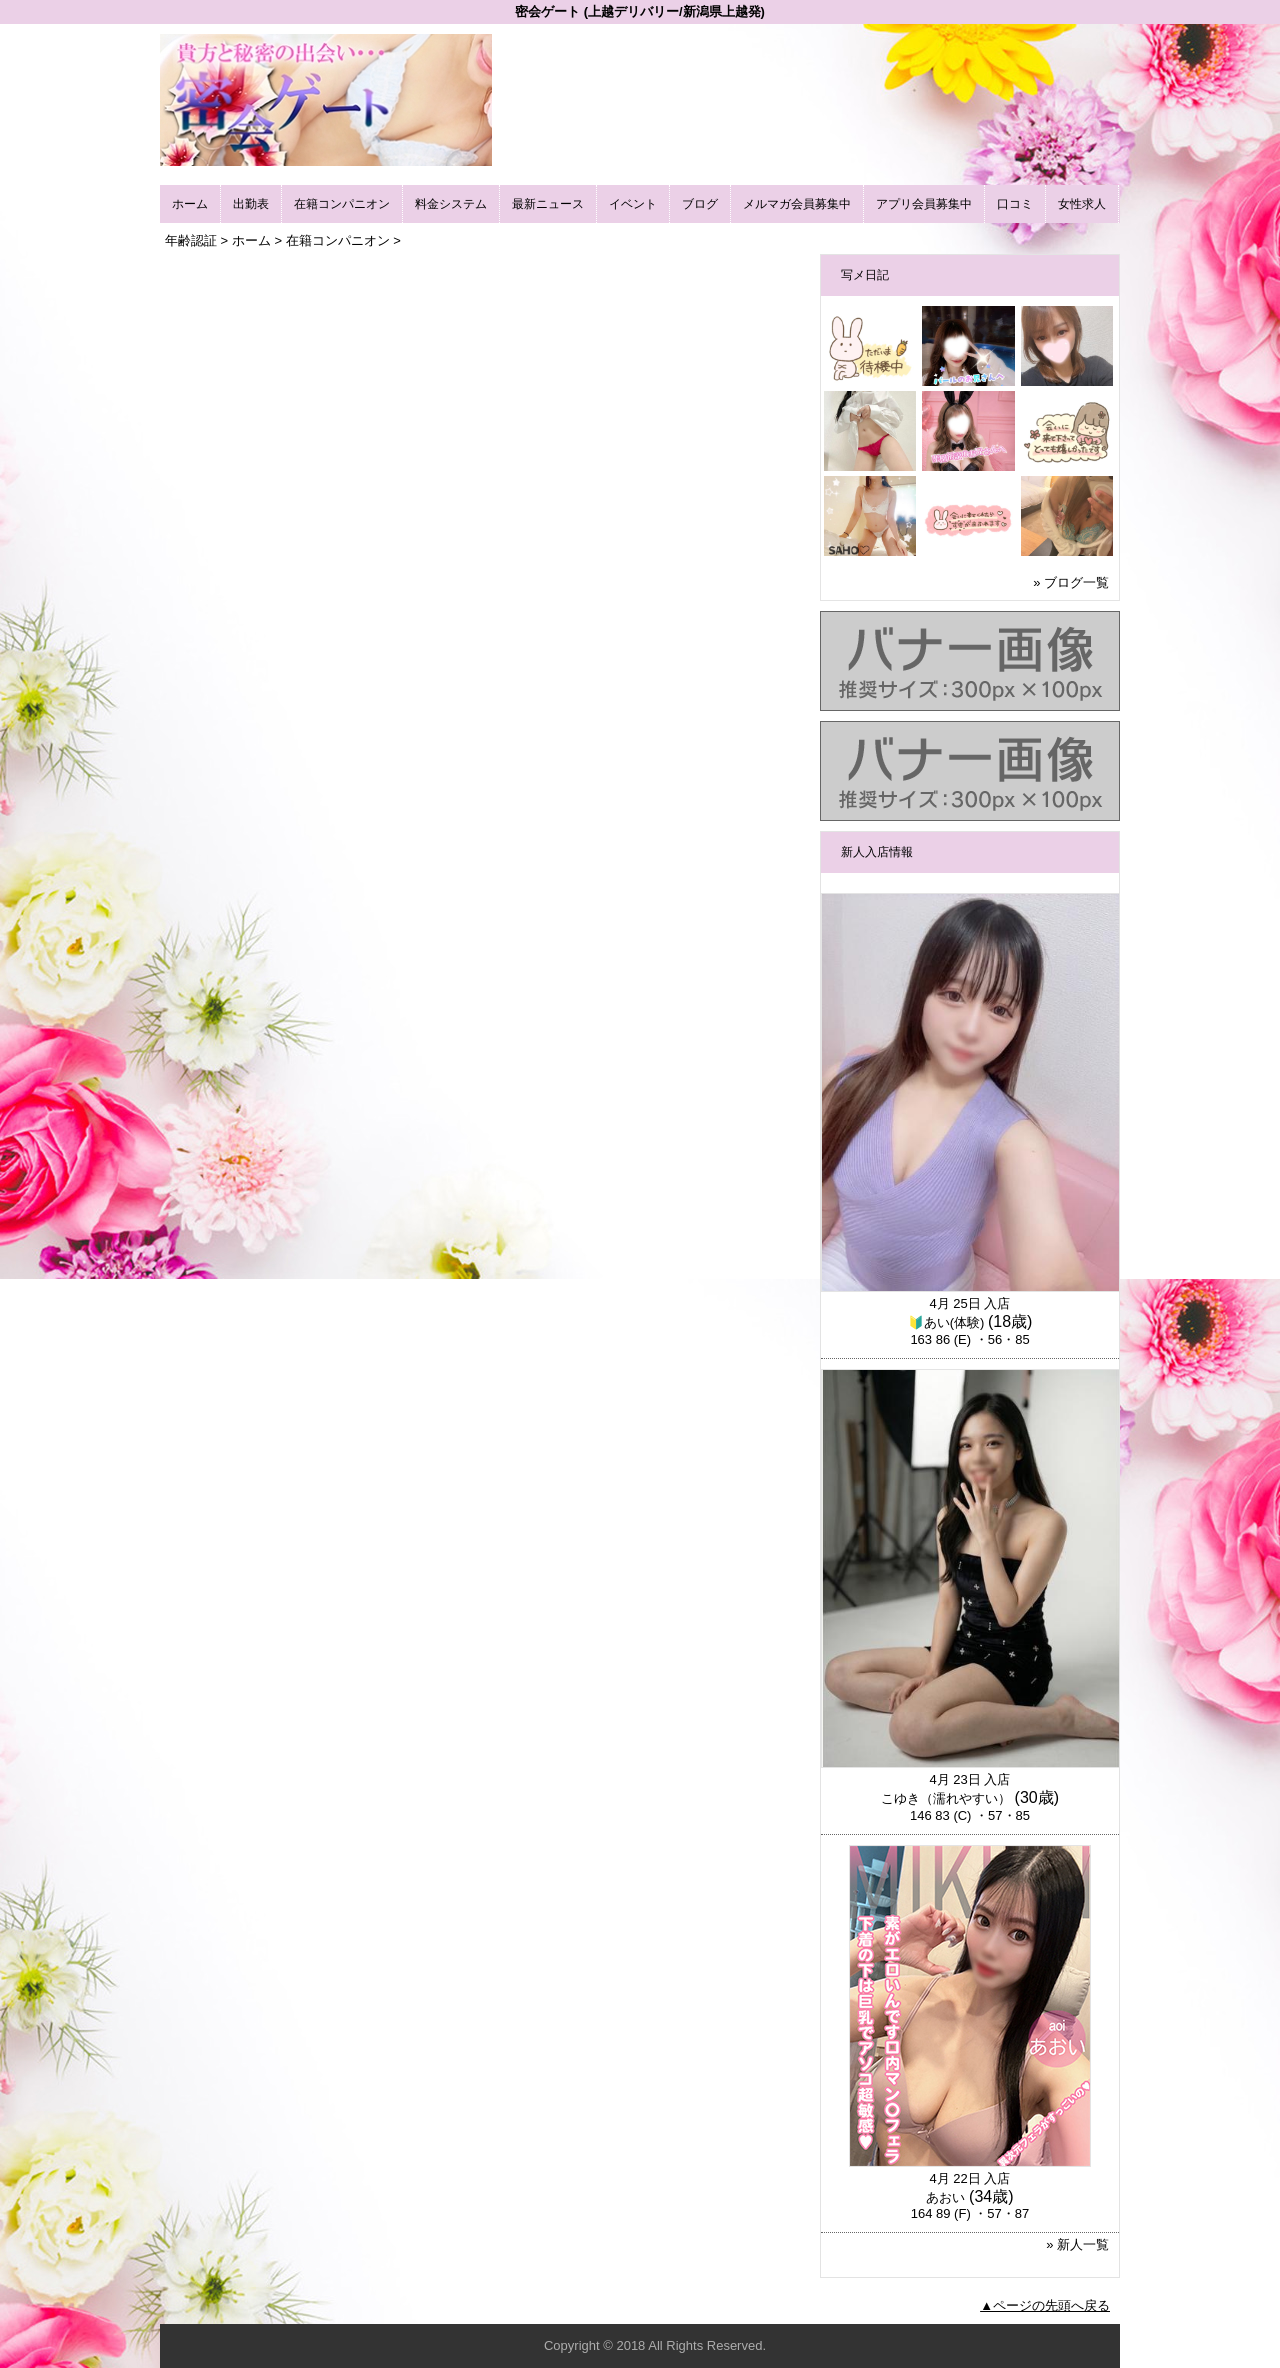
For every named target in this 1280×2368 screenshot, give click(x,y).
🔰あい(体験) (946, 1322)
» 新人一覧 (1077, 2244)
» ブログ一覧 (1071, 582)
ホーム (190, 204)
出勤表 (251, 204)
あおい (945, 2197)
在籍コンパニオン (342, 204)
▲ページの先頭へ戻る (1045, 2305)
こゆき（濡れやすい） (946, 1798)
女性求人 (1082, 204)
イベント (633, 204)
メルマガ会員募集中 (797, 204)
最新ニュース (548, 204)
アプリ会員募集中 (924, 204)
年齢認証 (191, 240)
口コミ (1015, 204)
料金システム (451, 204)
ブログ (700, 204)
